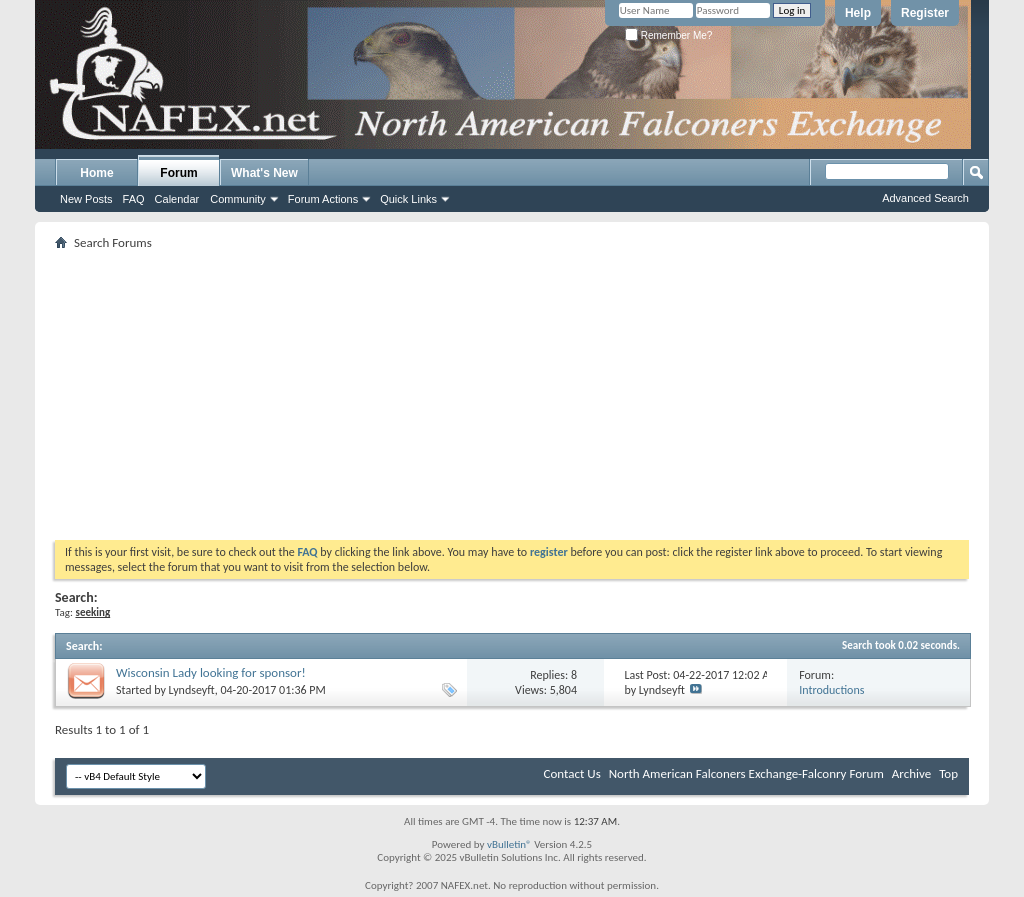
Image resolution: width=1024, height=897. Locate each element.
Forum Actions (323, 199)
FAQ (134, 199)
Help (858, 13)
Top (948, 773)
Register (925, 13)
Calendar (177, 199)
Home (96, 173)
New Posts (86, 199)
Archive (911, 773)
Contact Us (572, 773)
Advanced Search (925, 198)
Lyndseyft (192, 690)
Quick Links (408, 199)
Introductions (831, 690)
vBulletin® (509, 844)
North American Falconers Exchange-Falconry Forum (746, 773)
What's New (264, 173)
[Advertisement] (512, 395)
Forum (178, 173)
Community (238, 199)
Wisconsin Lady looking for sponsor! (211, 672)
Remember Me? (668, 35)
